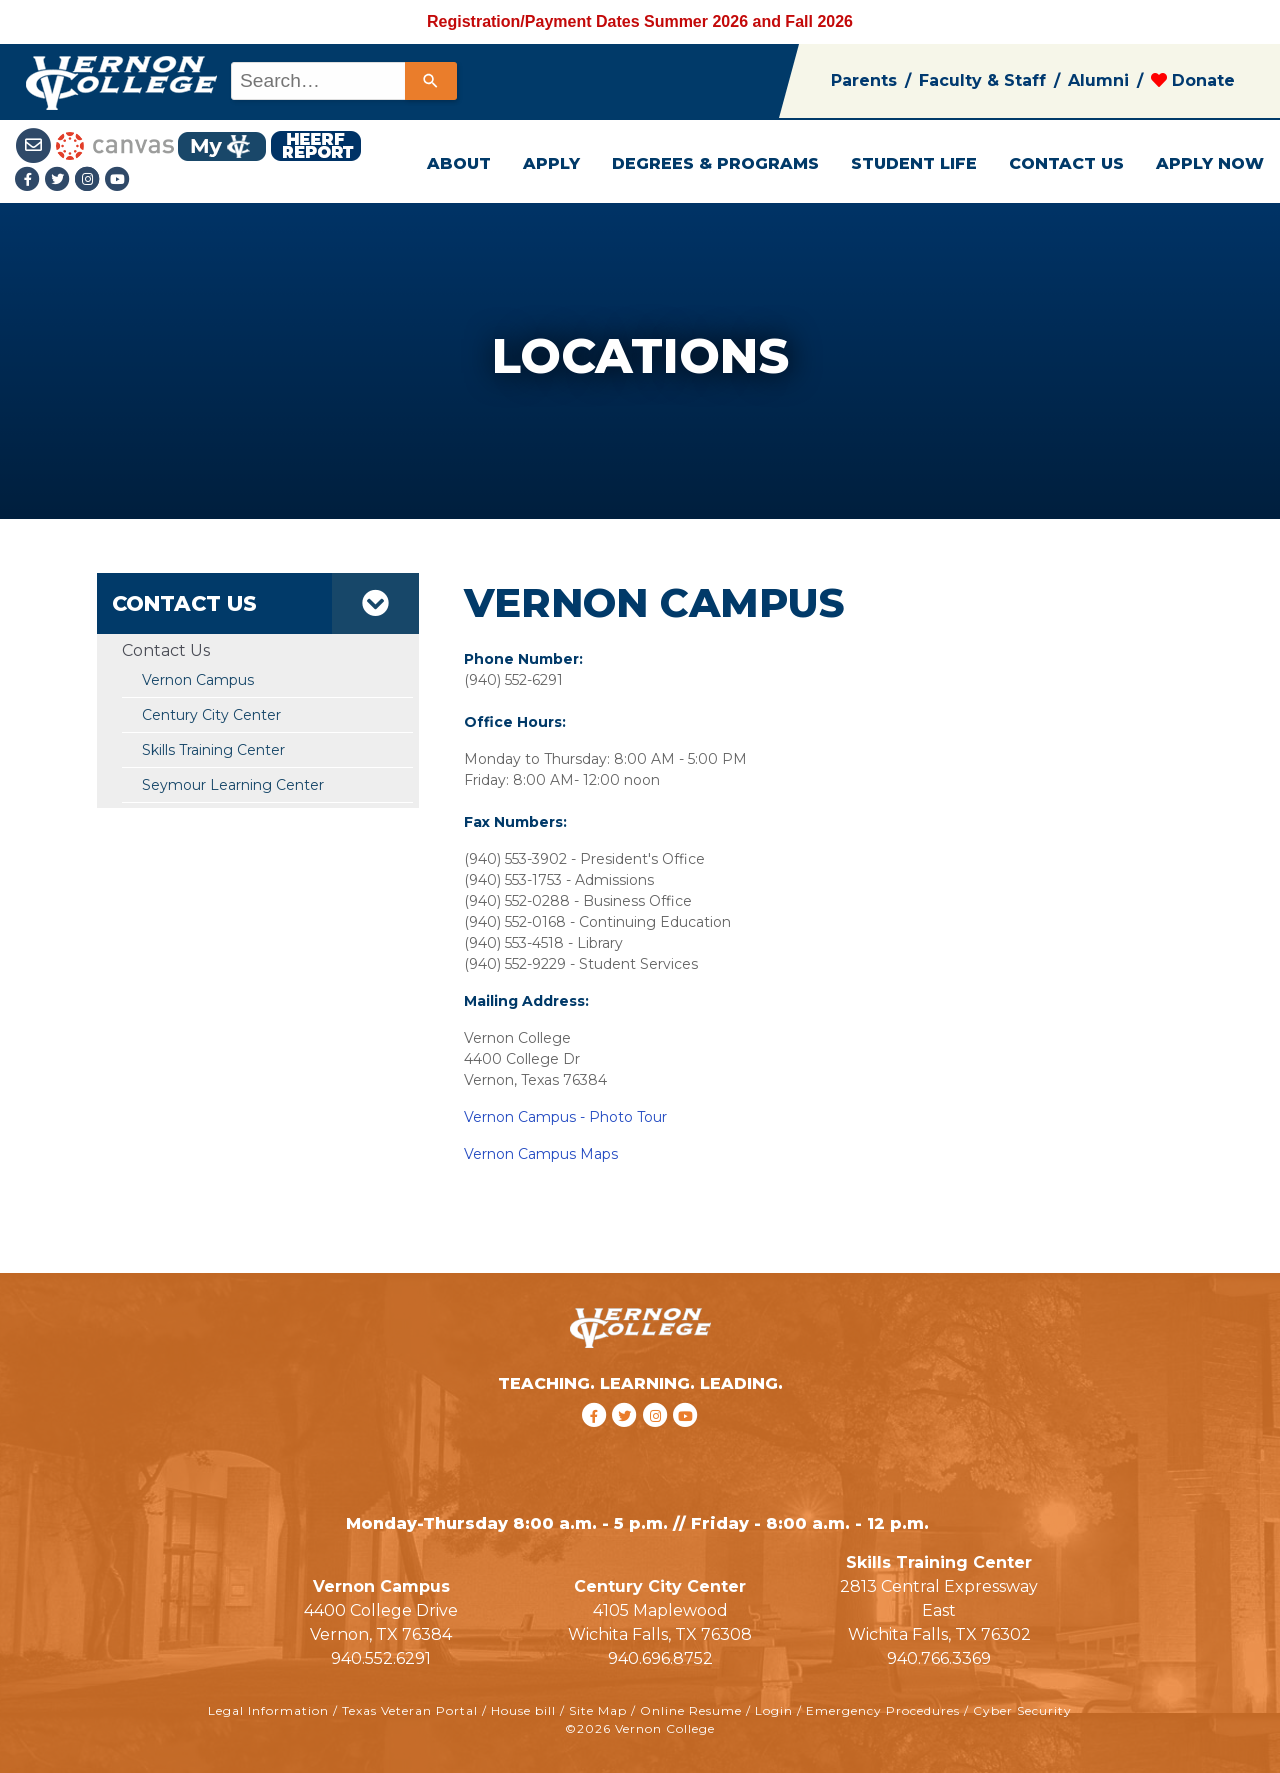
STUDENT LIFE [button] (914, 163)
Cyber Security (1022, 1710)
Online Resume (691, 1710)
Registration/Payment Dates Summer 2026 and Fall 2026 (640, 21)
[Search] (431, 81)
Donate (1193, 80)
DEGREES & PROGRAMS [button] (715, 163)
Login (774, 1710)
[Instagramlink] (90, 180)
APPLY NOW (1210, 163)
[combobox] (342, 81)
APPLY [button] (551, 163)
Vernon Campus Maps (541, 1154)
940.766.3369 (939, 1658)
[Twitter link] (60, 180)
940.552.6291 (381, 1658)
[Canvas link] (115, 144)
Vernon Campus (198, 680)
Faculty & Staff (982, 80)
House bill (523, 1710)
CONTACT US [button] (1066, 163)
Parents (864, 80)
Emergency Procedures (883, 1710)
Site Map (598, 1710)
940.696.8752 (660, 1658)
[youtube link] (118, 180)
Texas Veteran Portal (410, 1710)
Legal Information (268, 1710)
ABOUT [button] (459, 163)
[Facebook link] (30, 180)
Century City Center (211, 715)
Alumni (1098, 80)
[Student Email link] (35, 144)
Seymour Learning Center (233, 785)
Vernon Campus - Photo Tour (565, 1117)
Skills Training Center (213, 750)
